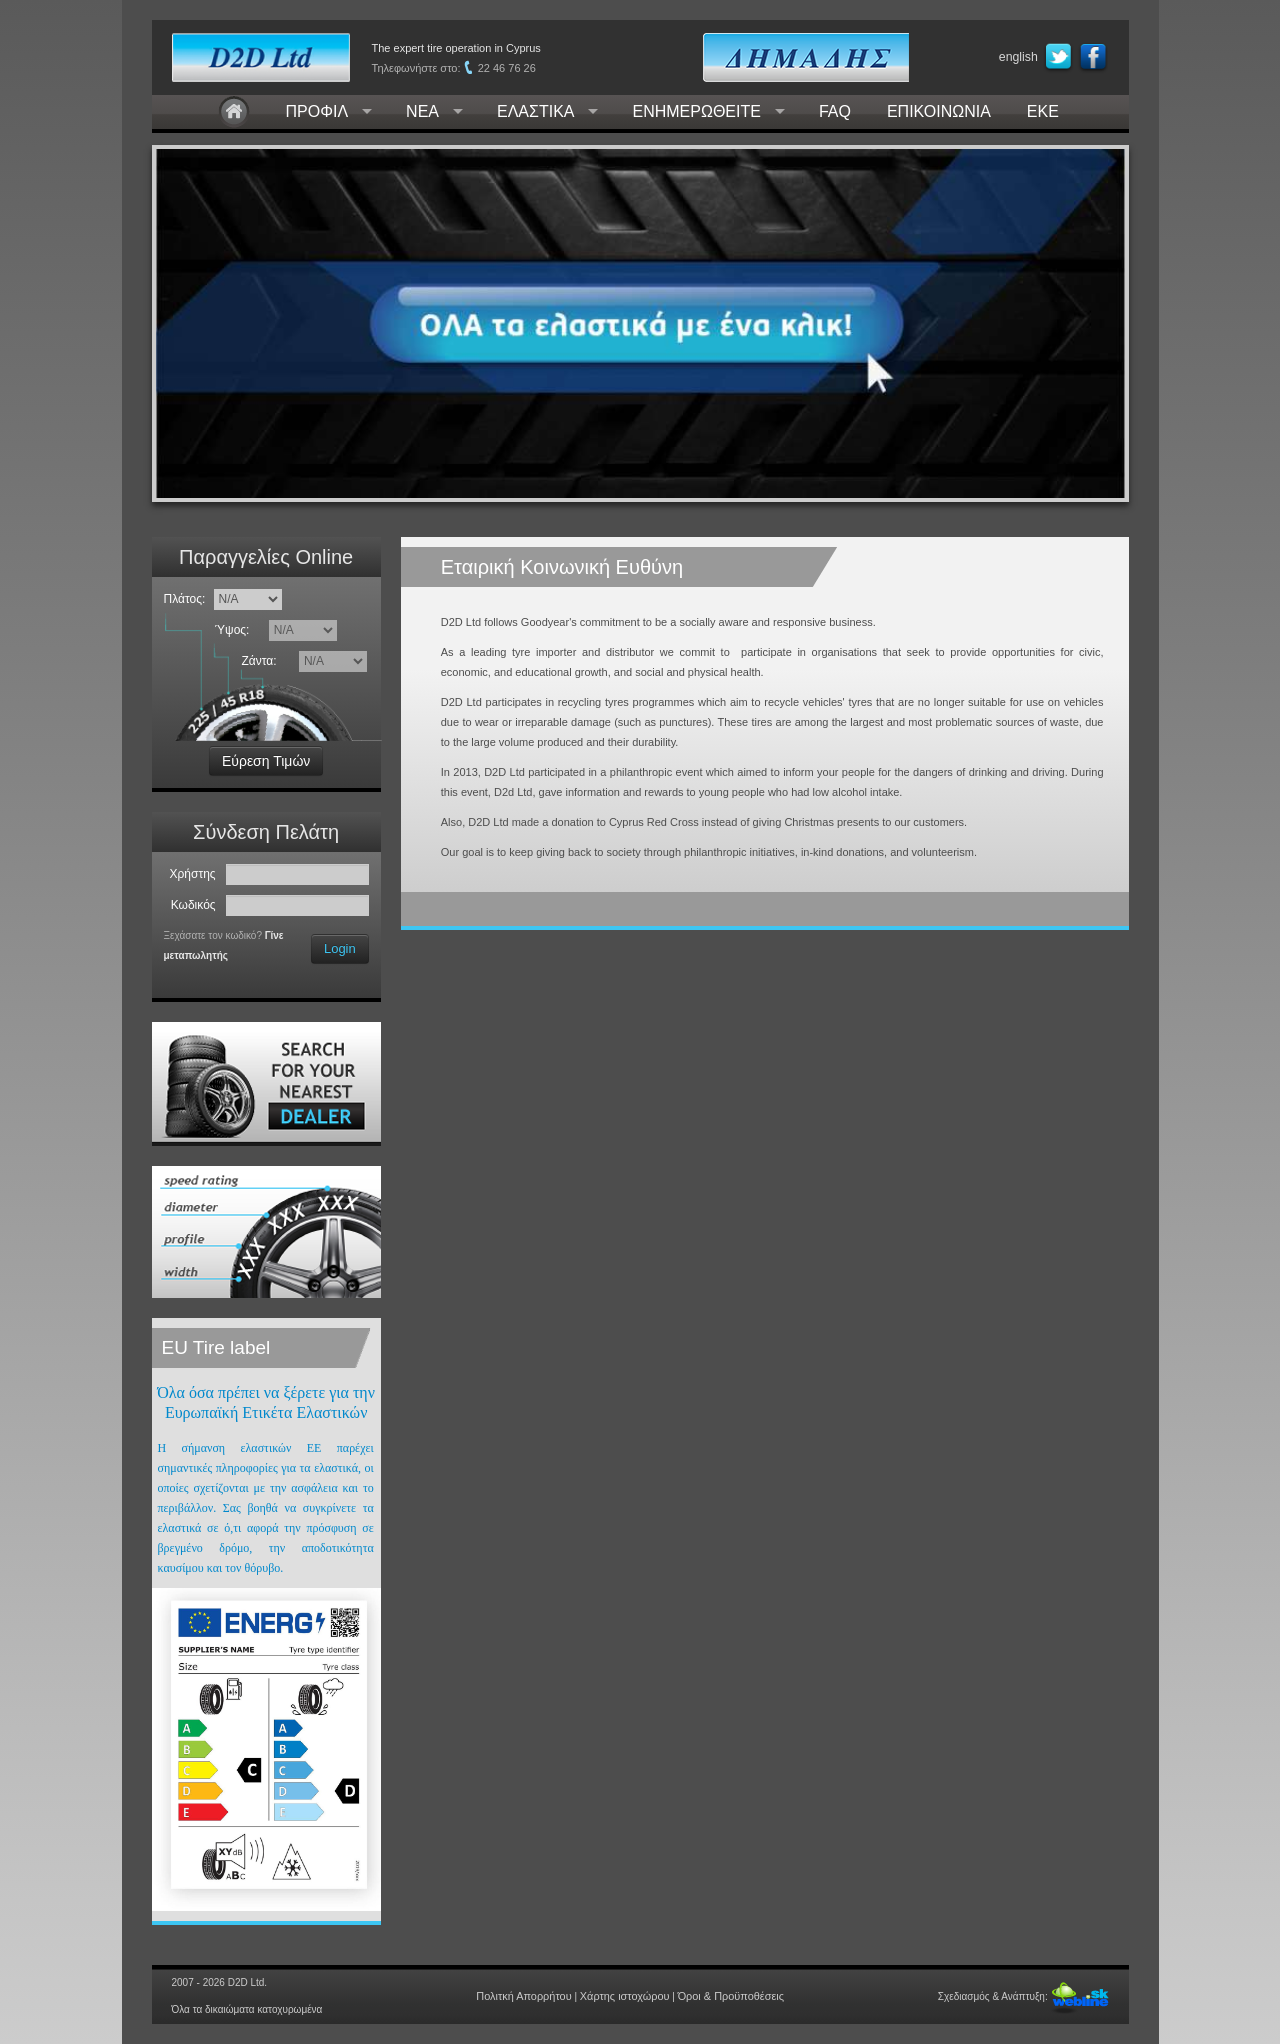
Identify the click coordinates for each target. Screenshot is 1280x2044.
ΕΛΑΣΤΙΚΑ (535, 111)
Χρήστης (195, 874)
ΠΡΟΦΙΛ (317, 111)
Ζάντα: (262, 661)
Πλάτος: (185, 599)
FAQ (835, 111)
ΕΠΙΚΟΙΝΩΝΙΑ (939, 111)
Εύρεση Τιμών (266, 761)
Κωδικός (197, 905)
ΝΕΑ (422, 111)
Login (340, 948)
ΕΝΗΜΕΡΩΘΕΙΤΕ (696, 111)
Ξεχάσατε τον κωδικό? (213, 935)
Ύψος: (235, 630)
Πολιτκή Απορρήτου (532, 1996)
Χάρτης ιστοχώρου (625, 1996)
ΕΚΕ (1043, 111)
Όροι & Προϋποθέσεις (722, 1996)
